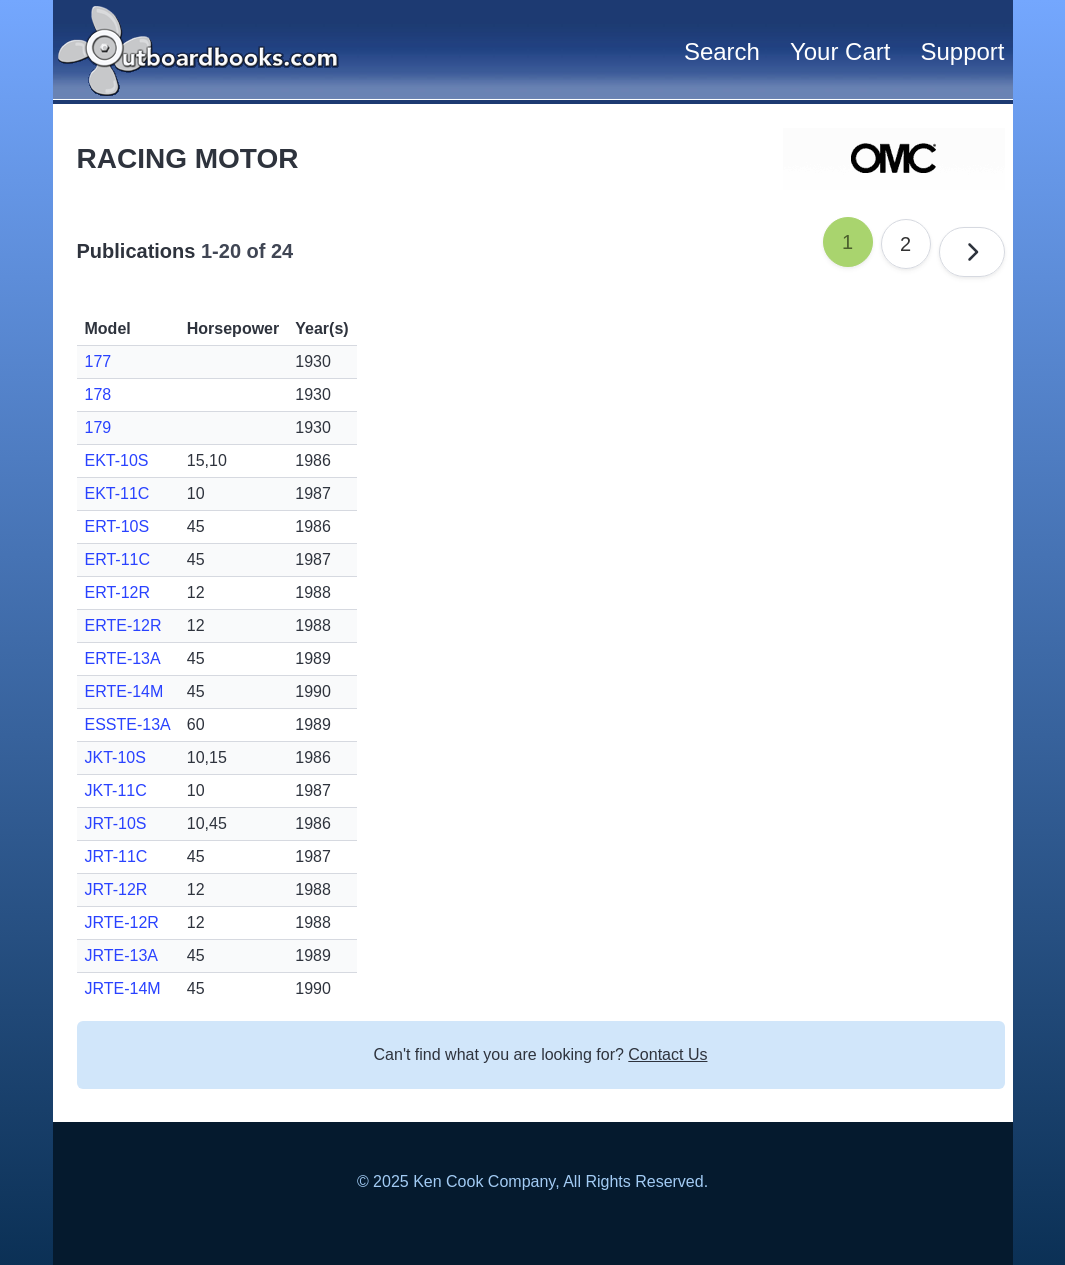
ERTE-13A (123, 658)
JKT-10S (115, 757)
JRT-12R (116, 889)
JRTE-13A (122, 955)
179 (98, 427)
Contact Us (667, 1054)
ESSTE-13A (128, 724)
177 (98, 361)
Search (722, 51)
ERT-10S (117, 526)
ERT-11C (118, 559)
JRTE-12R (122, 922)
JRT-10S (116, 823)
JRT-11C (116, 856)
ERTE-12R (123, 625)
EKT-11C (117, 493)
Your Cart (840, 51)
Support (962, 51)
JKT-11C (116, 790)
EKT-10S (117, 460)
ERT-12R (118, 592)
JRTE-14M (123, 988)
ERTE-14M (124, 691)
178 (98, 394)
